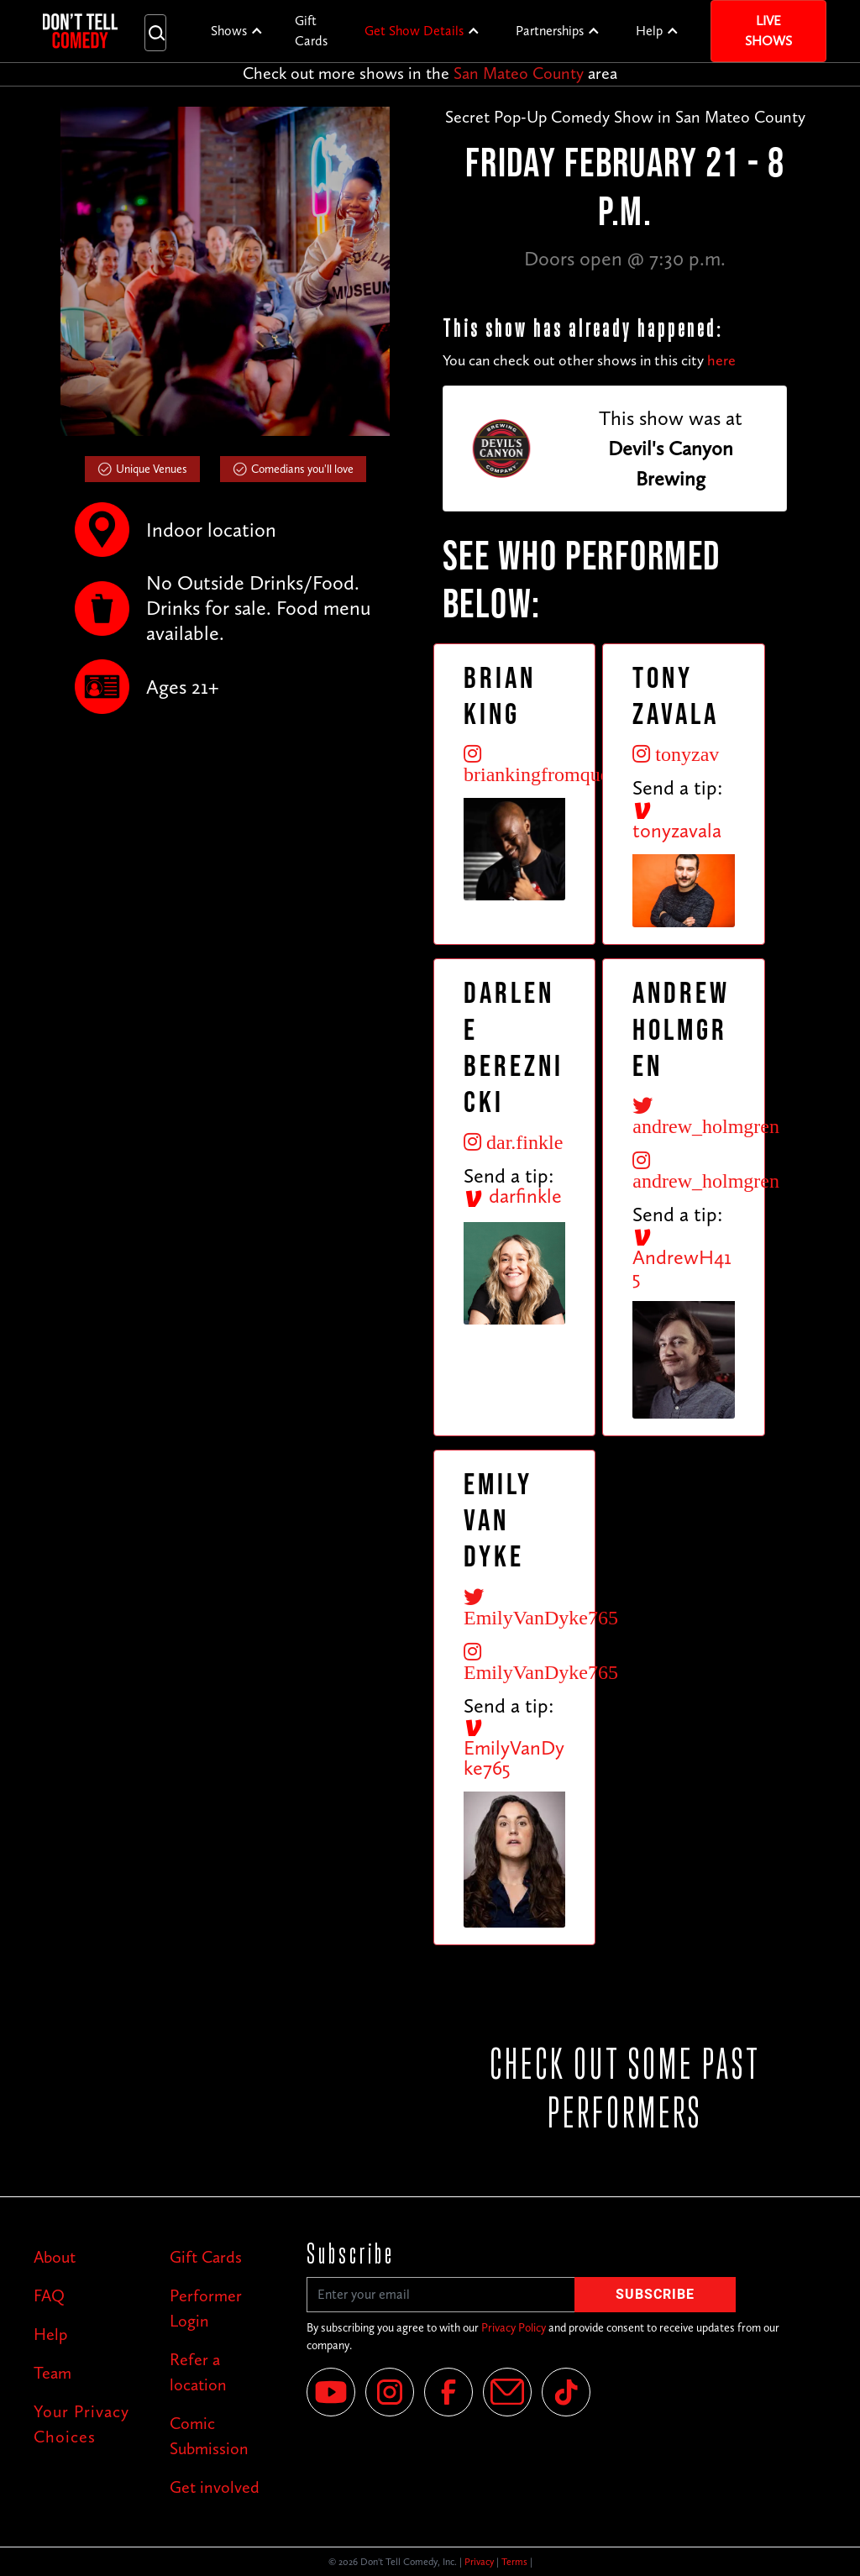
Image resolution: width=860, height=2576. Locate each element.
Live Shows (768, 31)
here (721, 360)
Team (52, 2373)
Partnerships (550, 31)
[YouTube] (331, 2392)
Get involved (215, 2487)
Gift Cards (311, 31)
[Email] (507, 2392)
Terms (514, 2562)
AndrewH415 (682, 1258)
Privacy (479, 2562)
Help (649, 31)
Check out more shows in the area (430, 73)
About (55, 2257)
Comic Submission (209, 2435)
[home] (80, 31)
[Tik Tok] (566, 2392)
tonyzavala (676, 821)
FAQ (49, 2295)
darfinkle (513, 1195)
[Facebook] (448, 2392)
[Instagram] (389, 2392)
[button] (237, 31)
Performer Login (206, 2308)
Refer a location (198, 2372)
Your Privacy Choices (81, 2424)
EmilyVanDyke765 (514, 1749)
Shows (229, 31)
